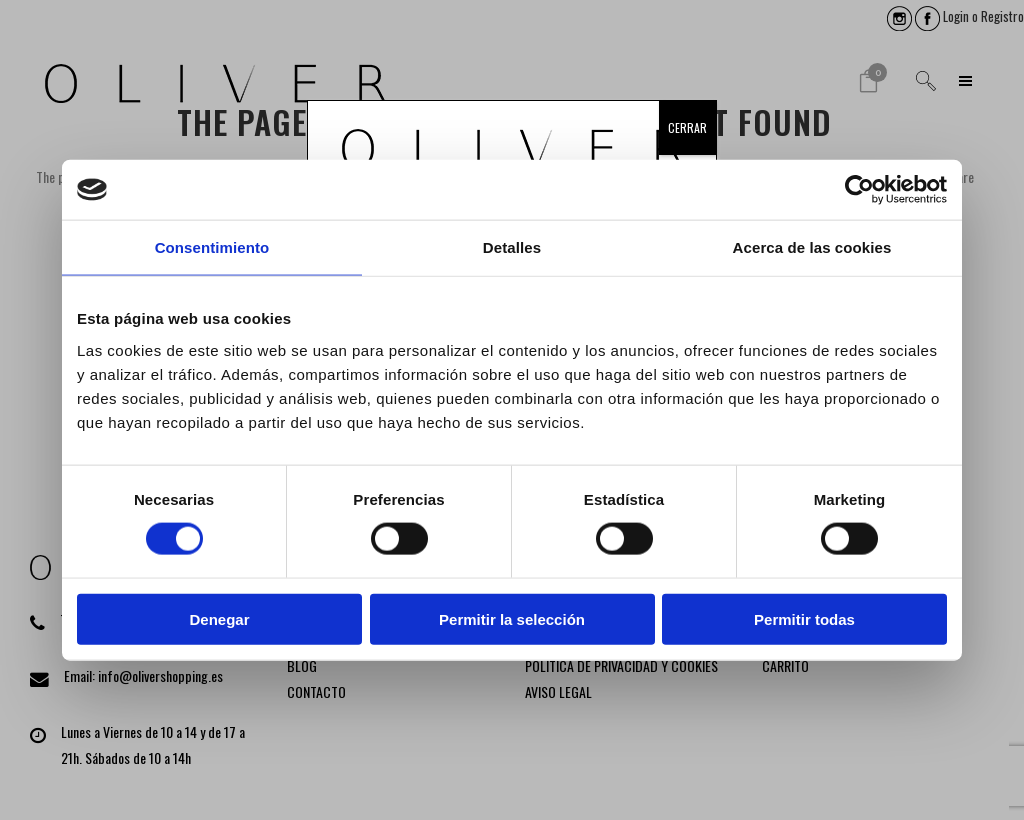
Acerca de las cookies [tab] (812, 247)
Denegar (219, 618)
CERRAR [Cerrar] (687, 127)
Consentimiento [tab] (212, 247)
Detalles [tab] (512, 247)
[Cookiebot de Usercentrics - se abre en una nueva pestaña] (859, 190)
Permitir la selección (512, 618)
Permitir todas (804, 618)
